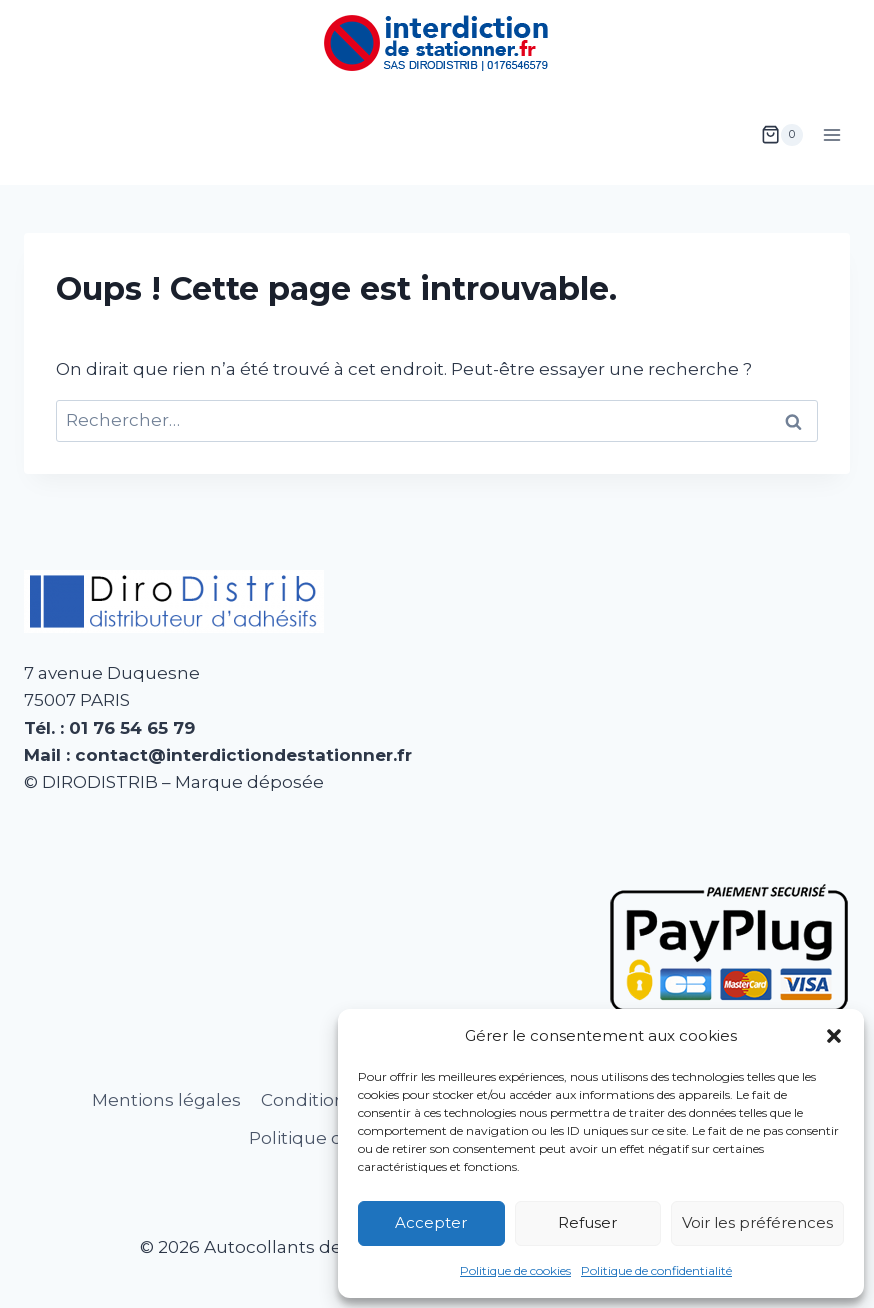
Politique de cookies (515, 1270)
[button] (834, 1036)
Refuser (587, 1222)
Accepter (431, 1222)
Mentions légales (166, 1100)
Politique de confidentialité (656, 1270)
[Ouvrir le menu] (831, 134)
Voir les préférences (757, 1222)
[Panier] (782, 135)
